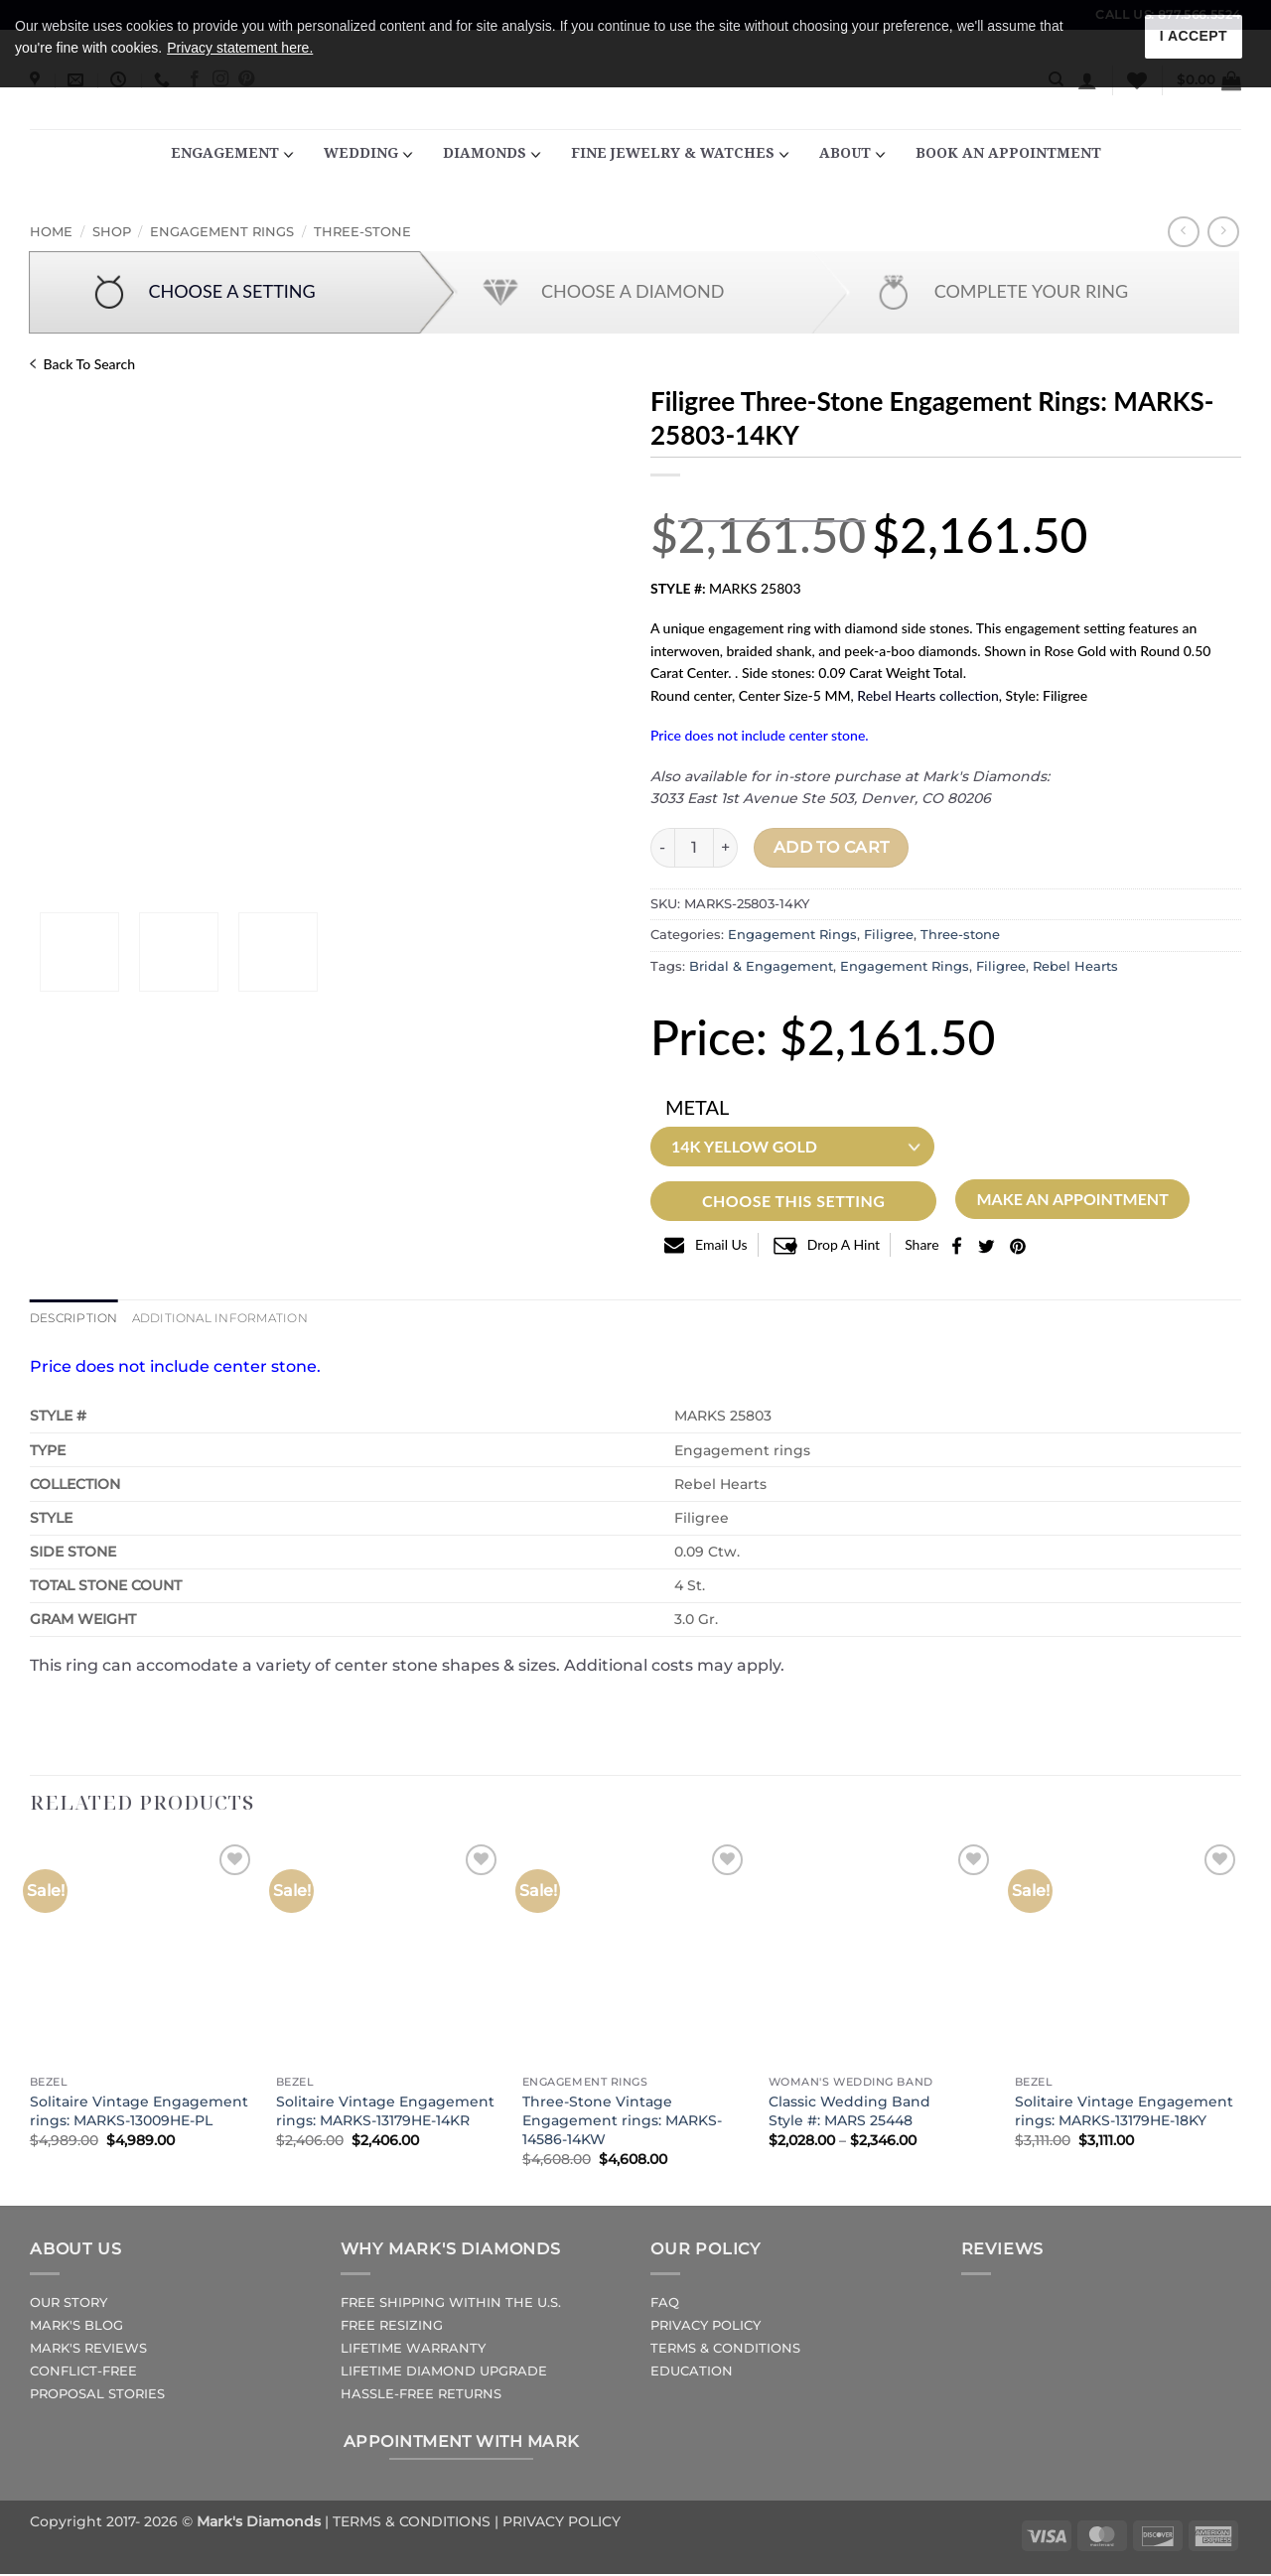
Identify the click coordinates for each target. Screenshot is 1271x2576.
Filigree (889, 934)
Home (51, 231)
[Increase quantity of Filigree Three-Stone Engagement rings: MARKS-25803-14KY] (726, 848)
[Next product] (1183, 231)
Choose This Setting (793, 1200)
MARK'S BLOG (76, 2327)
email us (721, 1244)
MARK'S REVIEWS (88, 2350)
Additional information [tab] (233, 1318)
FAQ (664, 2304)
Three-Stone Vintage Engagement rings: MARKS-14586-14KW (622, 2122)
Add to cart (832, 847)
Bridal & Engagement (761, 966)
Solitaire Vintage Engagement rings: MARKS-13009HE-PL (139, 2113)
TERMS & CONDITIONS (725, 2350)
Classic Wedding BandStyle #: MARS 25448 (849, 2113)
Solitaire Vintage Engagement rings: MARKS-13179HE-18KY (1124, 2113)
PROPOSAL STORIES (97, 2395)
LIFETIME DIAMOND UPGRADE (444, 2373)
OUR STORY (68, 2304)
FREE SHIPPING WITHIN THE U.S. (451, 2304)
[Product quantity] (694, 848)
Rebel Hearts (1075, 966)
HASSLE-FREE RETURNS (421, 2395)
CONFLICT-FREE (83, 2373)
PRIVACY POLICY (705, 2327)
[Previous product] (1222, 231)
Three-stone (362, 231)
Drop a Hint (843, 1244)
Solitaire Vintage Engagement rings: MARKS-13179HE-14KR (385, 2113)
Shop (111, 231)
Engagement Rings (222, 231)
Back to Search (82, 363)
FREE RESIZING (392, 2327)
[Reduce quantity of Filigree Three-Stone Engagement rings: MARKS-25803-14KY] (662, 848)
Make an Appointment (1072, 1198)
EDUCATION (691, 2373)
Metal (697, 1107)
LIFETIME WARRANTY (413, 2350)
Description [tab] (77, 1318)
